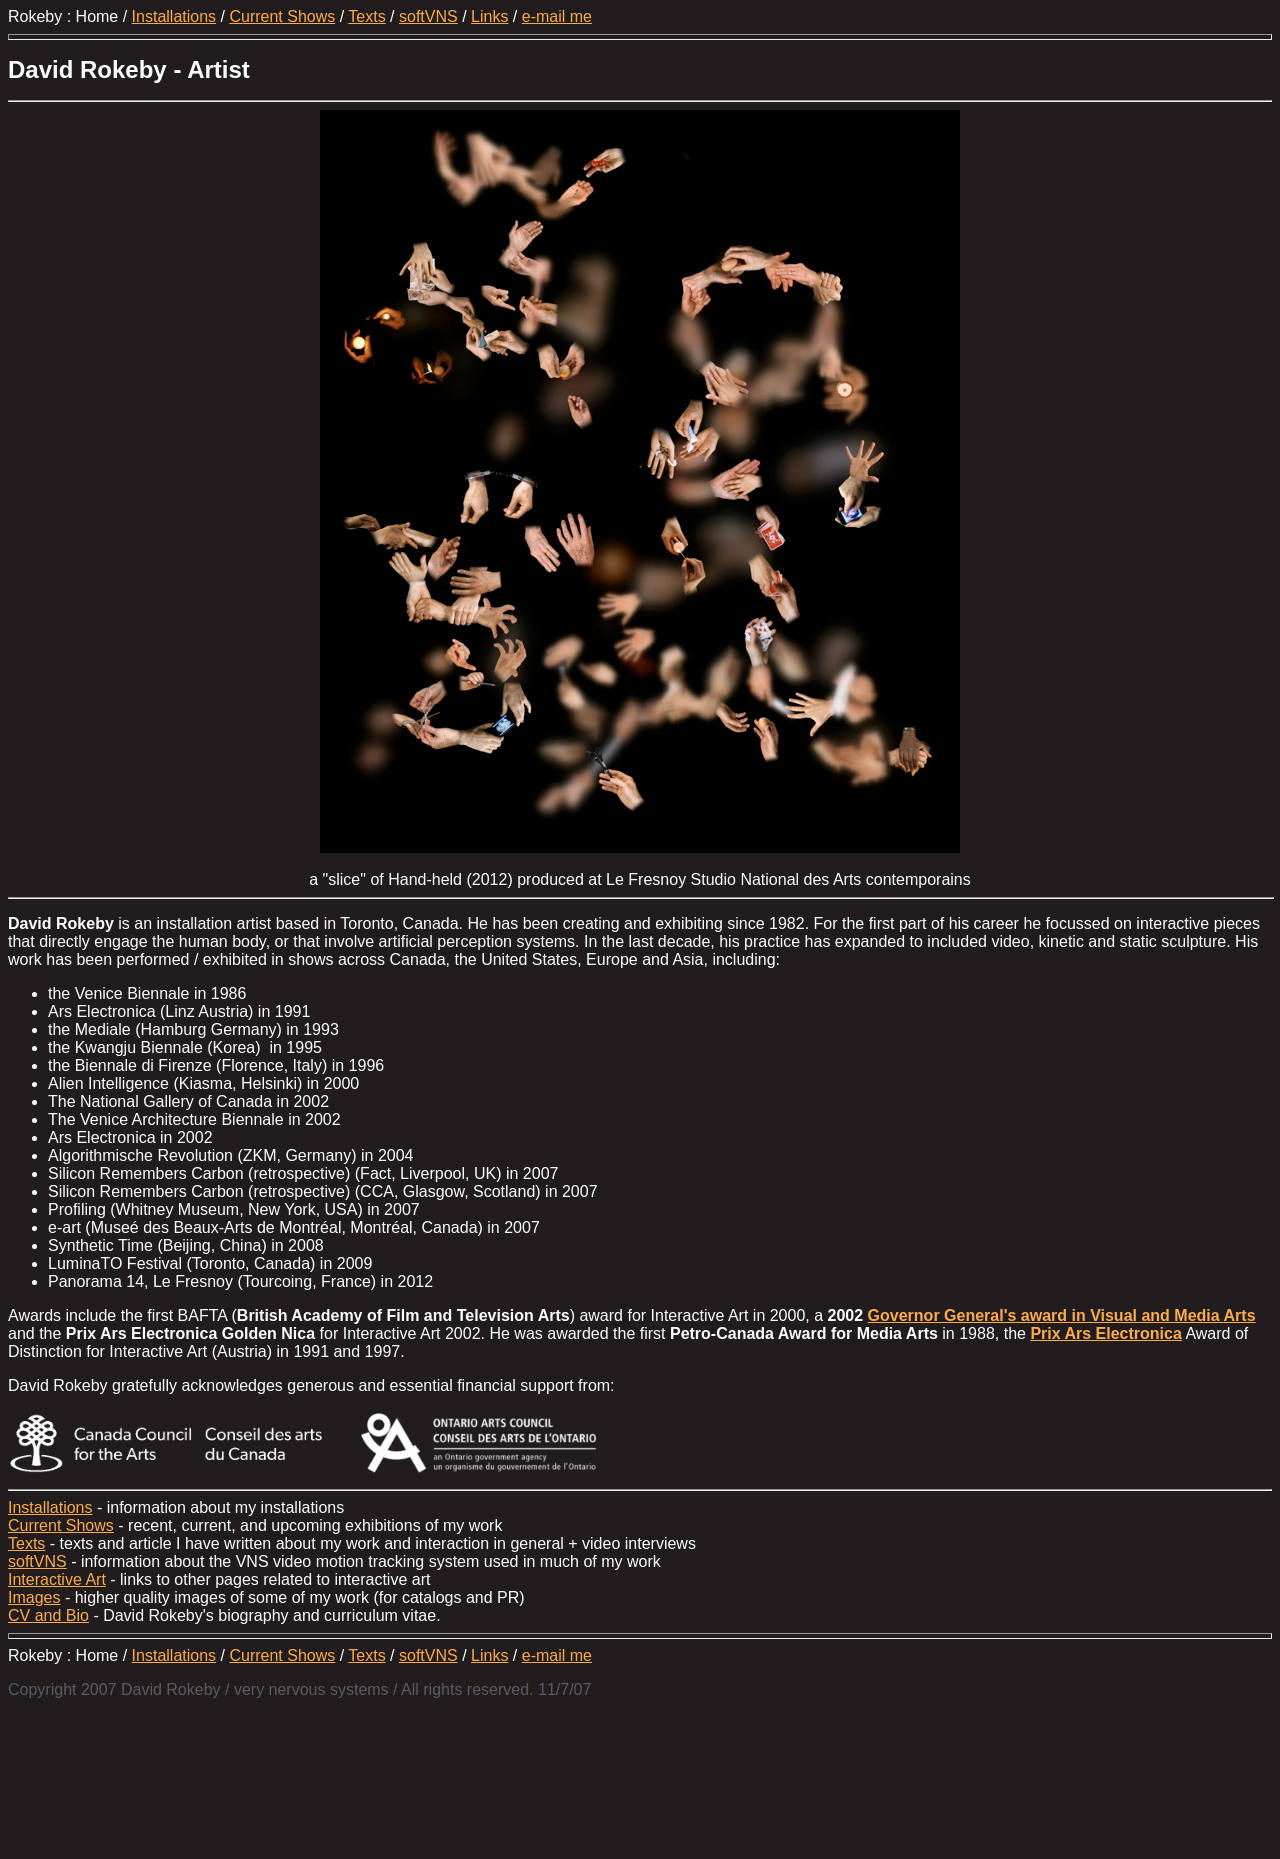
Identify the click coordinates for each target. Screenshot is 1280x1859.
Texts (366, 16)
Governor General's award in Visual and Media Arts (1062, 1315)
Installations (174, 16)
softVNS (428, 16)
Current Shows (282, 16)
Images (34, 1597)
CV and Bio (48, 1615)
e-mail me (557, 16)
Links (489, 16)
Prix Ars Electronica (1105, 1333)
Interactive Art (57, 1579)
